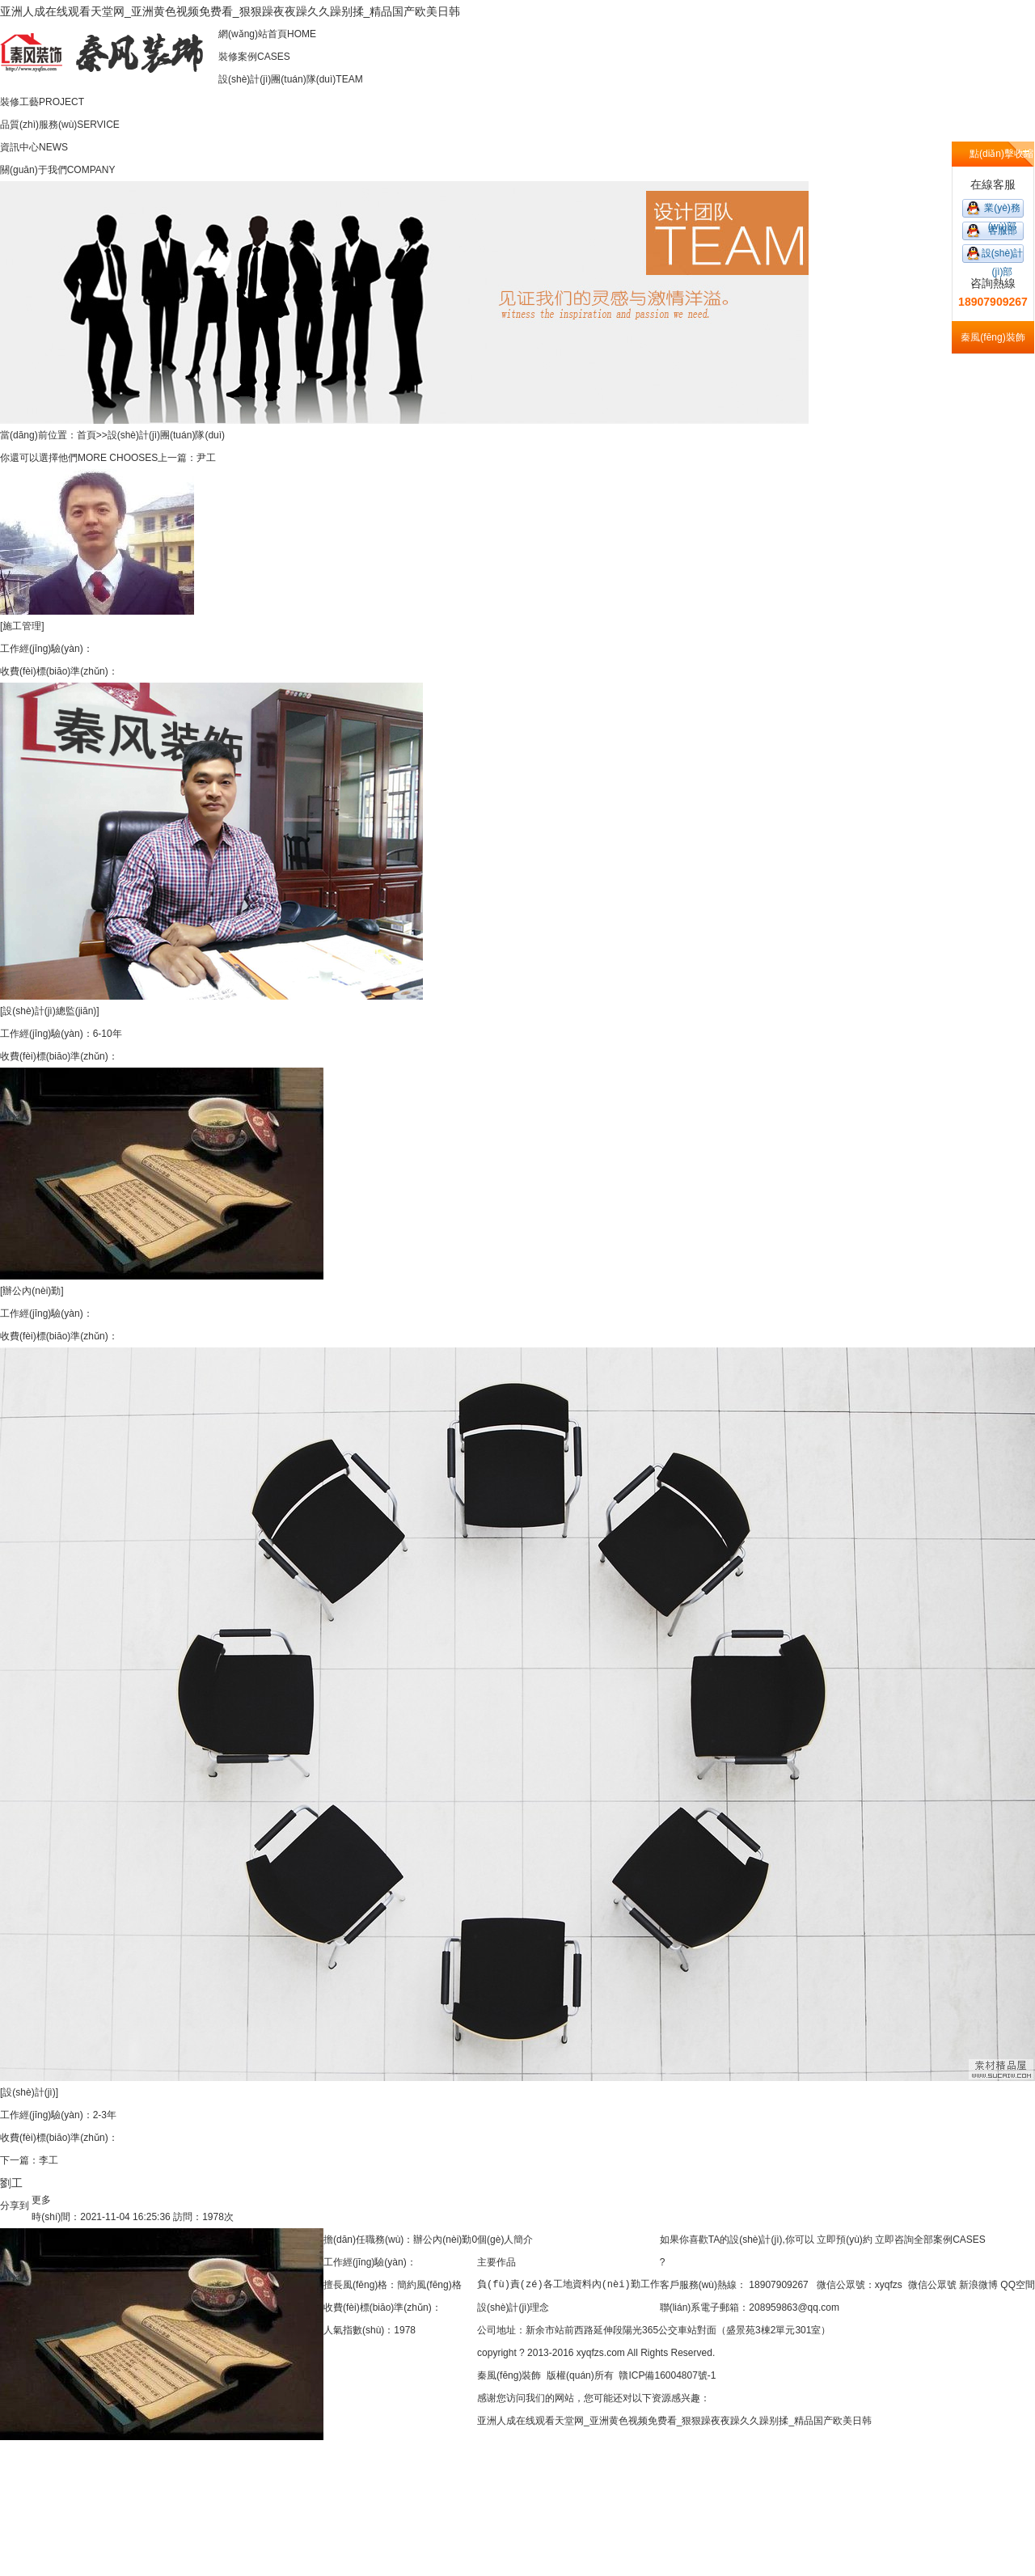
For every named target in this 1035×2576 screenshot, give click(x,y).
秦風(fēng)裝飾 (509, 2375)
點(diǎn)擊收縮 (1001, 153)
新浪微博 (978, 2284)
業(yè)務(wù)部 (1002, 210)
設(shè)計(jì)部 (1002, 255)
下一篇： (19, 2160)
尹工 (206, 457)
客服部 (1002, 230)
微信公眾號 (932, 2284)
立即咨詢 (894, 2239)
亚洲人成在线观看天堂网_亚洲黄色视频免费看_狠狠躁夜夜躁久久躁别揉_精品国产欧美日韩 (230, 11)
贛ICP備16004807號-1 (667, 2375)
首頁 (86, 435)
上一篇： (177, 457)
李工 (48, 2160)
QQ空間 (1017, 2284)
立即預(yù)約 (844, 2239)
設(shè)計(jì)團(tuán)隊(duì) (166, 435)
